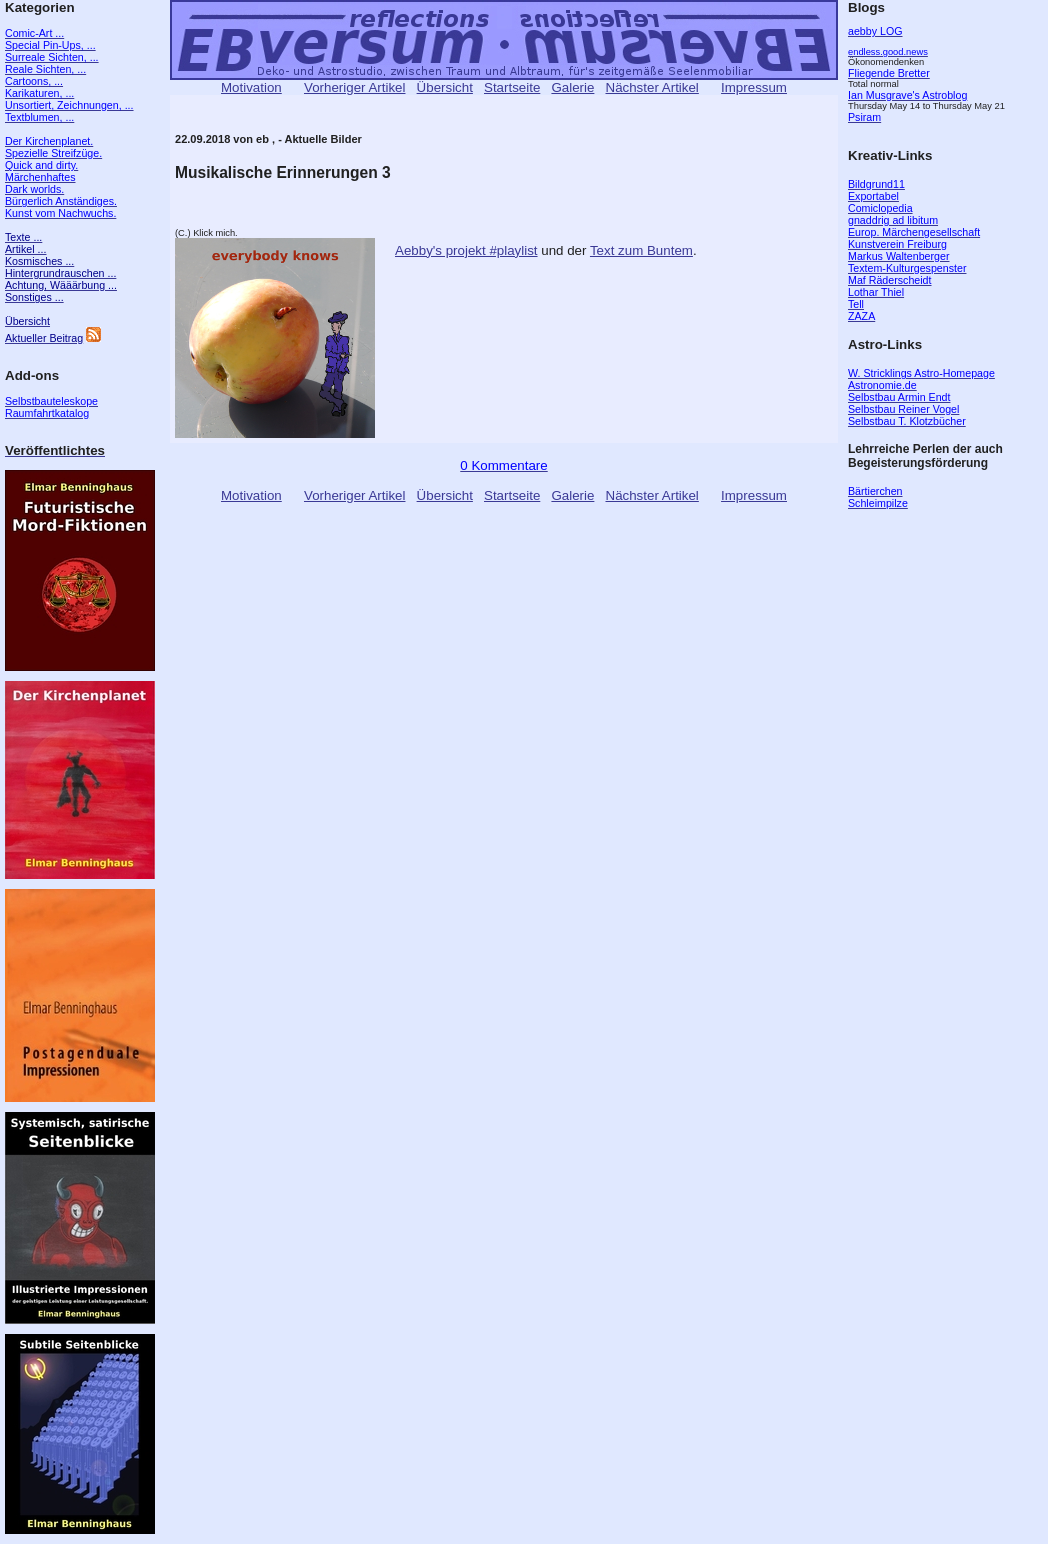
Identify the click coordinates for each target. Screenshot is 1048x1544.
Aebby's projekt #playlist (466, 250)
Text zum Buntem (641, 250)
